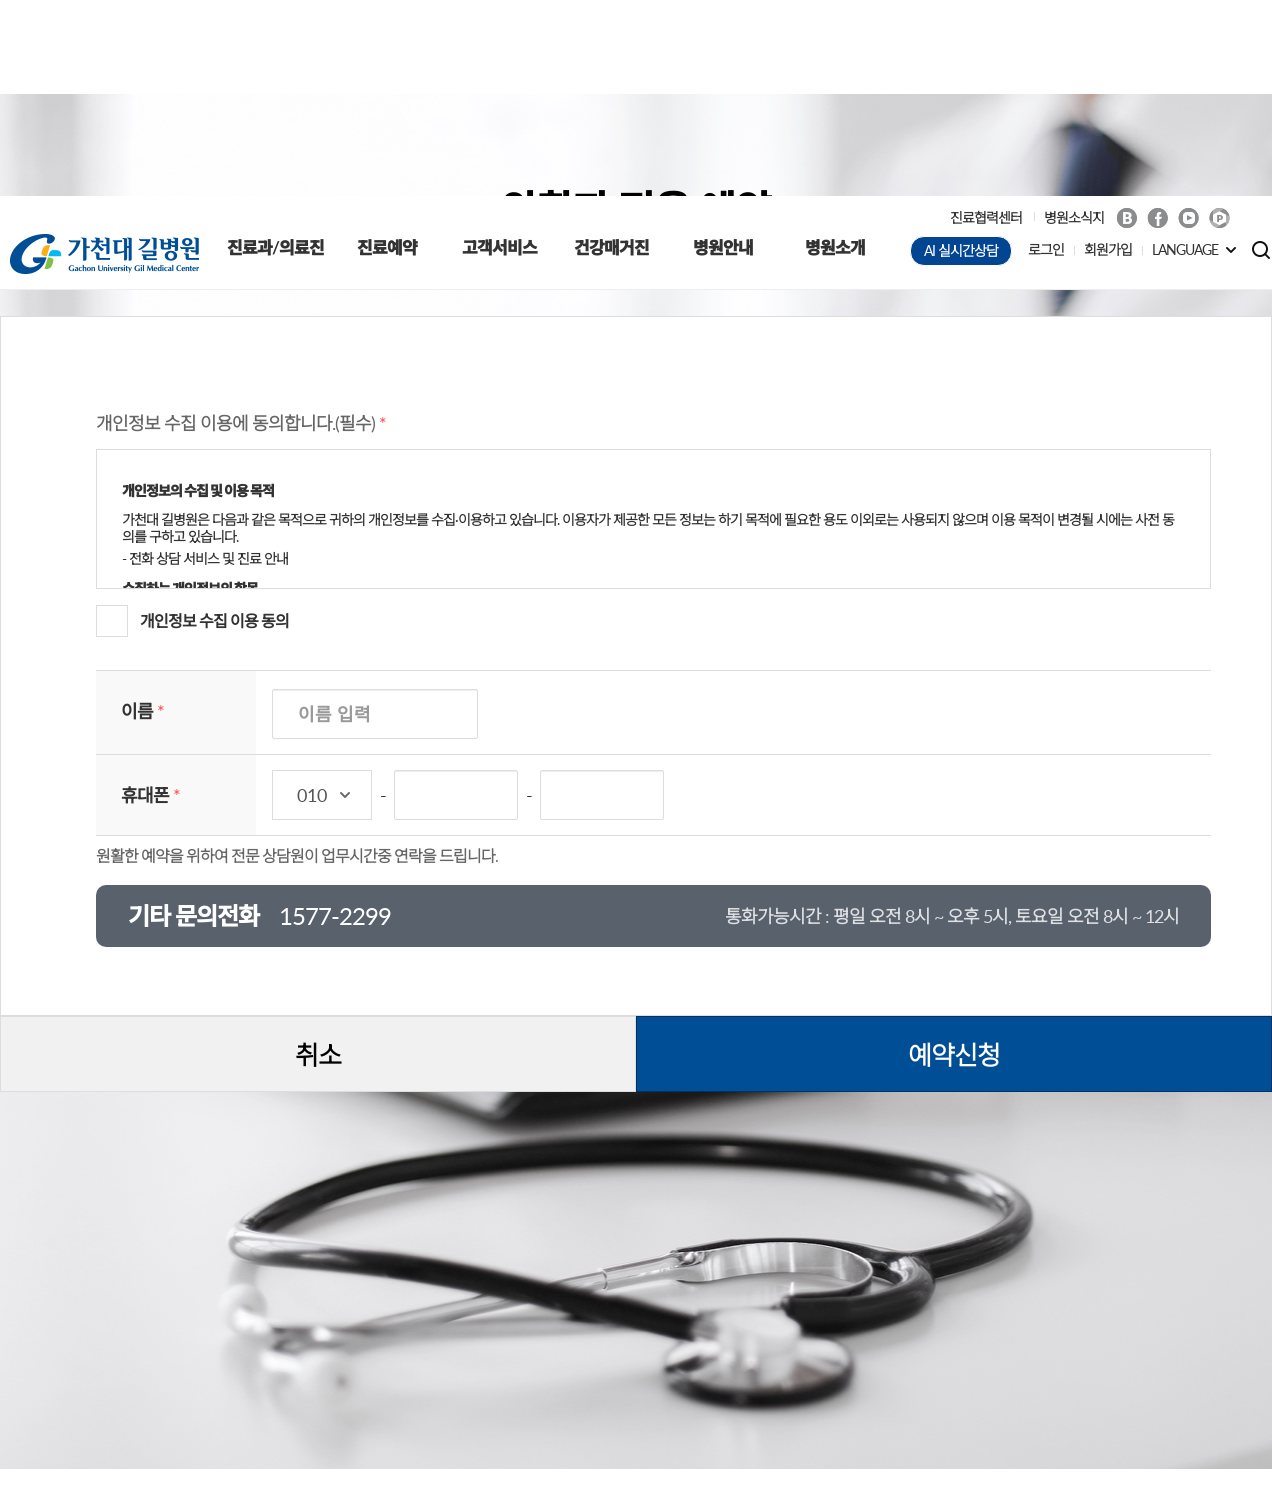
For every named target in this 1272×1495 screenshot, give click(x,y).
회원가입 (1108, 53)
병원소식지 (1074, 21)
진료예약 (387, 51)
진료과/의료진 (275, 51)
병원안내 (723, 51)
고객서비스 (499, 51)
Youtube (1188, 22)
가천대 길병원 (104, 58)
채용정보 (549, 1422)
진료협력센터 (986, 21)
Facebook (1157, 22)
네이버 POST (1219, 22)
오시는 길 (644, 1422)
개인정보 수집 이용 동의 (214, 424)
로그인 (1046, 53)
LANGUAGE (1185, 53)
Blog (1126, 22)
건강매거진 (611, 51)
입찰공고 (455, 1422)
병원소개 (835, 51)
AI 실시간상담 (961, 54)
